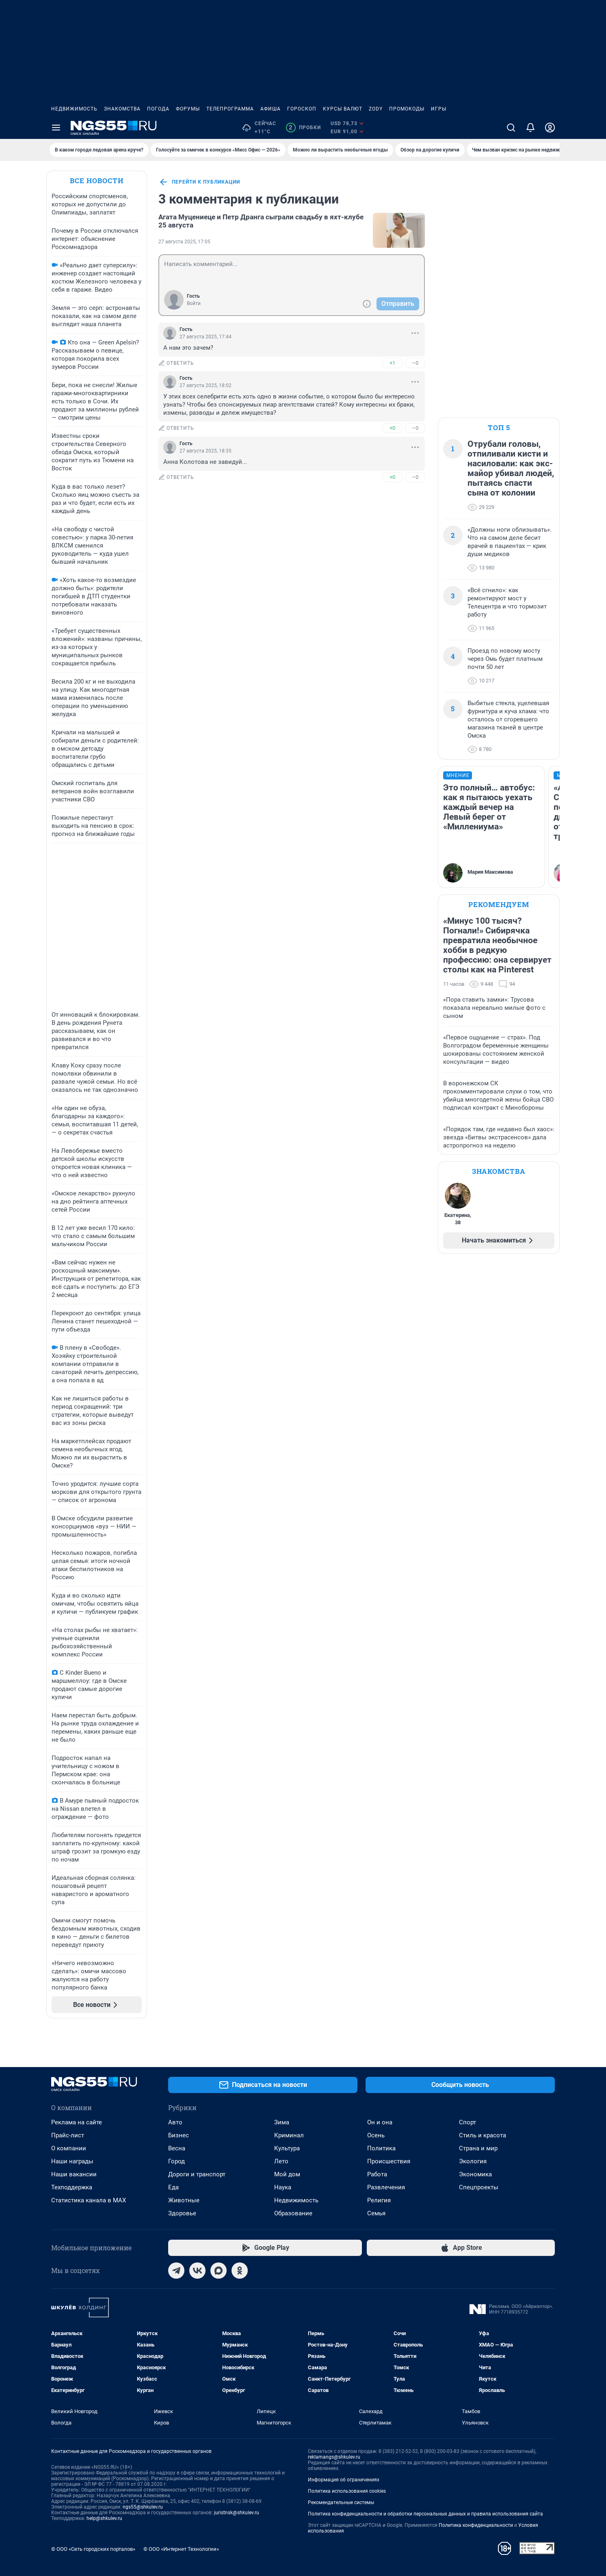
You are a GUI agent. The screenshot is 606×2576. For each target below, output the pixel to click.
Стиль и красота (482, 2135)
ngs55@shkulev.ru (143, 2507)
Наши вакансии (74, 2174)
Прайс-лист (67, 2135)
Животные (183, 2200)
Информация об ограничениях (343, 2480)
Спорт (467, 2122)
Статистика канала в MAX (88, 2200)
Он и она (379, 2122)
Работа (377, 2174)
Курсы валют (342, 109)
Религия (379, 2200)
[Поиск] (511, 127)
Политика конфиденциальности (476, 2525)
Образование (293, 2213)
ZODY (376, 109)
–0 (415, 363)
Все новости (96, 180)
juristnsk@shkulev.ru (236, 2512)
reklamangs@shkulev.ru (334, 2457)
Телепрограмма (230, 109)
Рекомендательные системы (341, 2502)
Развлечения (386, 2187)
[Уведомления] (530, 127)
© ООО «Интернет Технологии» (181, 2549)
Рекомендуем (498, 904)
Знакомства (122, 109)
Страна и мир (478, 2148)
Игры (438, 109)
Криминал (289, 2135)
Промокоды (406, 109)
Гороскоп (301, 109)
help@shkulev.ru (104, 2518)
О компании (68, 2148)
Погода (158, 109)
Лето (281, 2161)
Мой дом (287, 2174)
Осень (376, 2135)
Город (176, 2161)
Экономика (475, 2174)
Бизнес (178, 2135)
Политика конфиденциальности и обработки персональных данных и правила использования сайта (425, 2514)
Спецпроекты (478, 2187)
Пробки (303, 127)
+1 (392, 363)
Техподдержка (71, 2187)
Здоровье (182, 2213)
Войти (194, 303)
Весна (176, 2148)
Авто (175, 2122)
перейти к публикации (199, 182)
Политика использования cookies (347, 2491)
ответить (176, 363)
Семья (376, 2213)
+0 (392, 428)
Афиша (270, 109)
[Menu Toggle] (56, 127)
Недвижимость (74, 109)
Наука (282, 2187)
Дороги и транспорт (196, 2174)
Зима (281, 2122)
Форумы (188, 109)
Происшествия (388, 2161)
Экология (473, 2161)
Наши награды (72, 2161)
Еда (173, 2187)
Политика (381, 2148)
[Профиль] (550, 127)
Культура (287, 2148)
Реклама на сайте (76, 2122)
